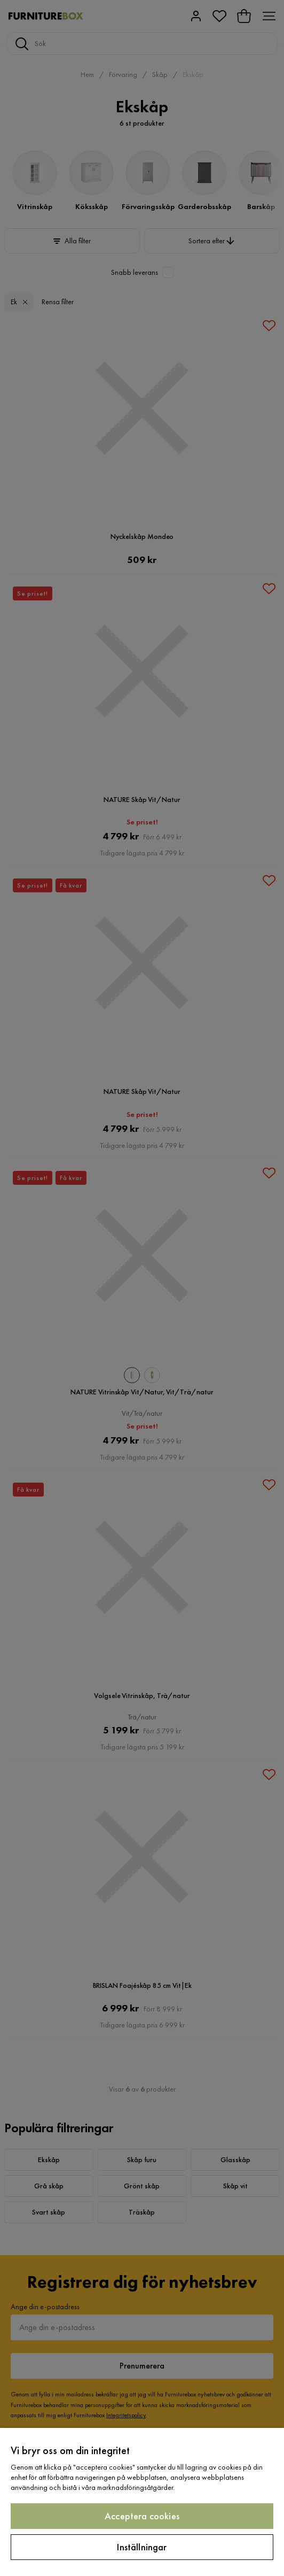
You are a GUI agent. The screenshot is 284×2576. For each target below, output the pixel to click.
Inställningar (142, 2547)
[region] (142, 2502)
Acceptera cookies (142, 2516)
